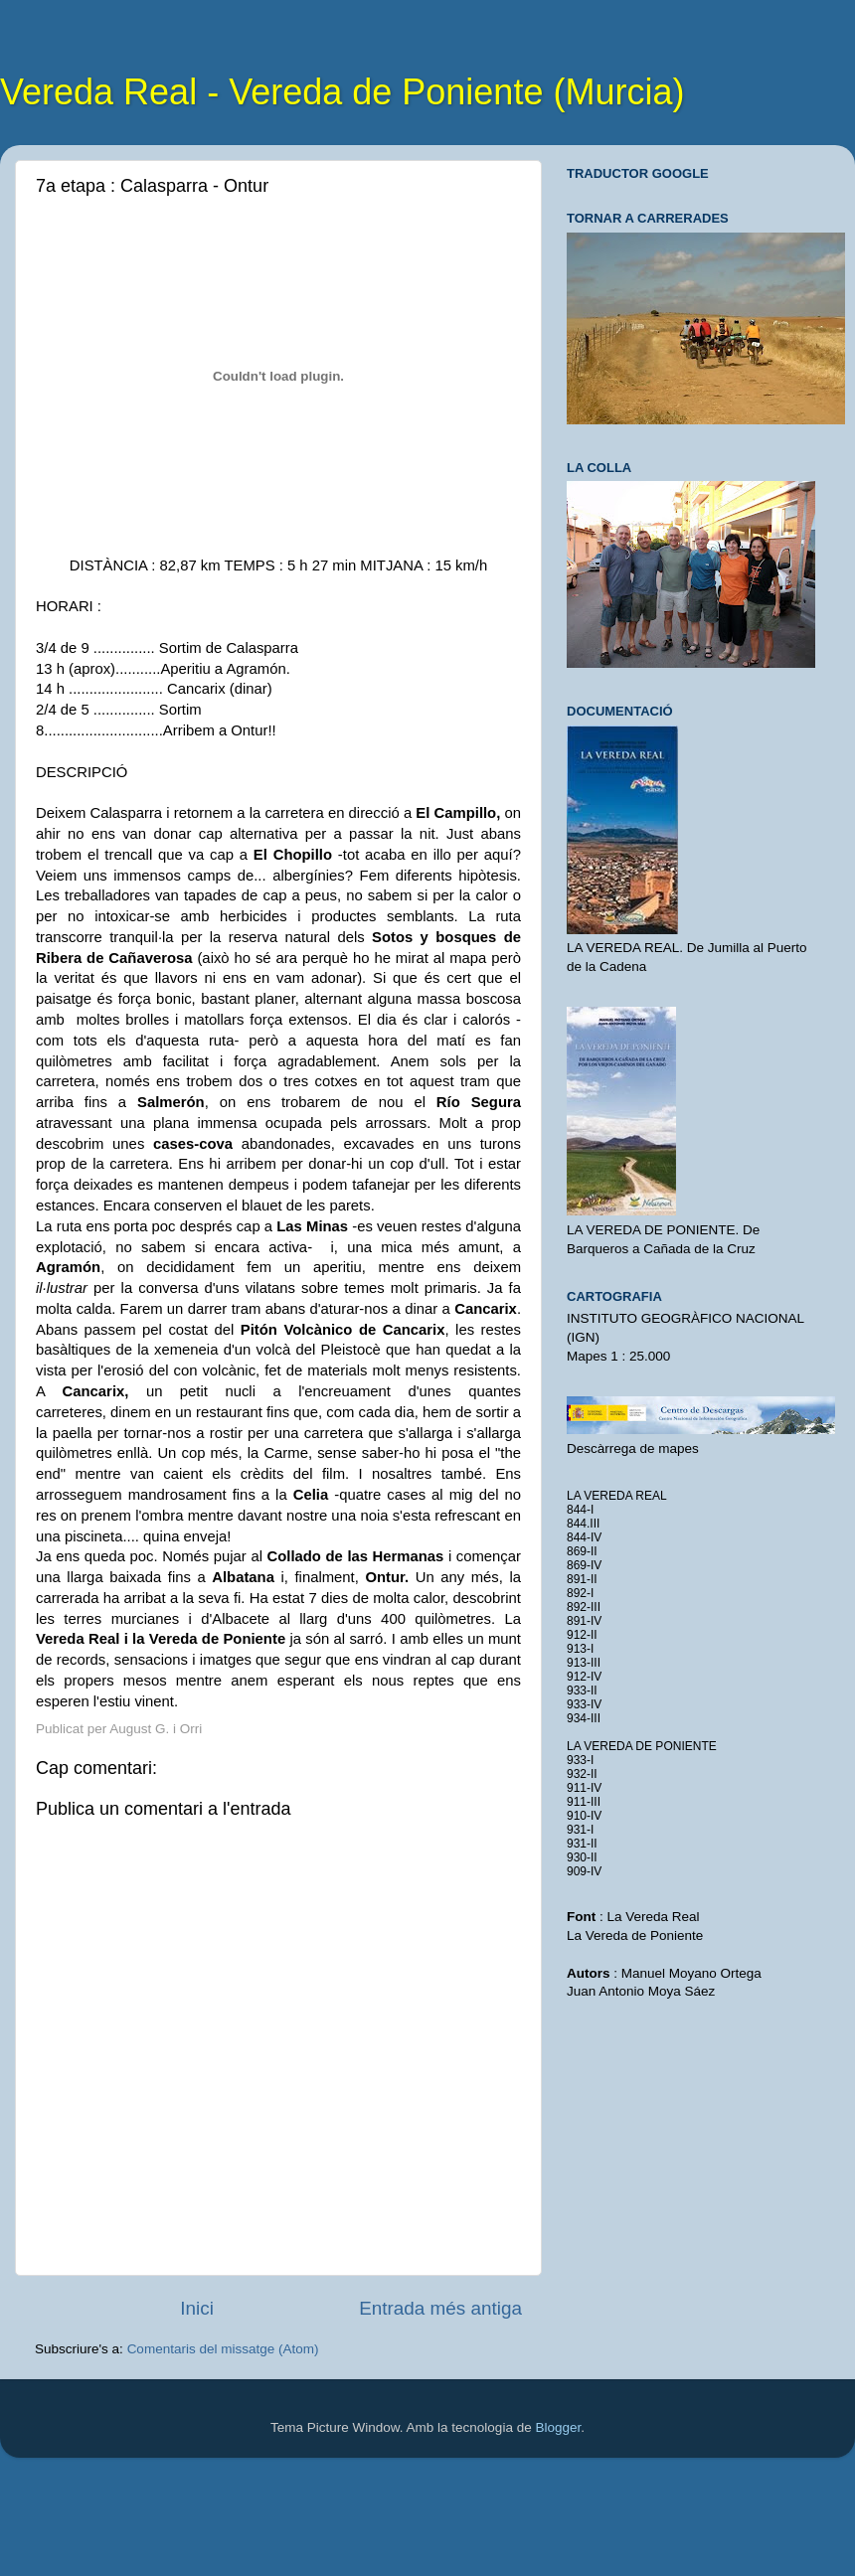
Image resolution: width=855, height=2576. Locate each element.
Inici (197, 2308)
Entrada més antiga (440, 2308)
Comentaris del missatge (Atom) (223, 2348)
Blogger (558, 2427)
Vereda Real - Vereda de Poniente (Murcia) (342, 92)
